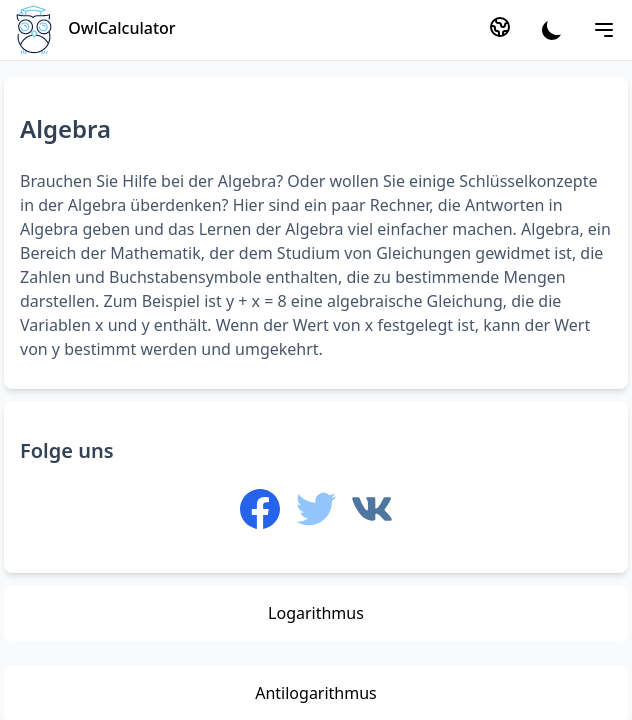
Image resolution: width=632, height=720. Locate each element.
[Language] (500, 27)
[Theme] (552, 30)
